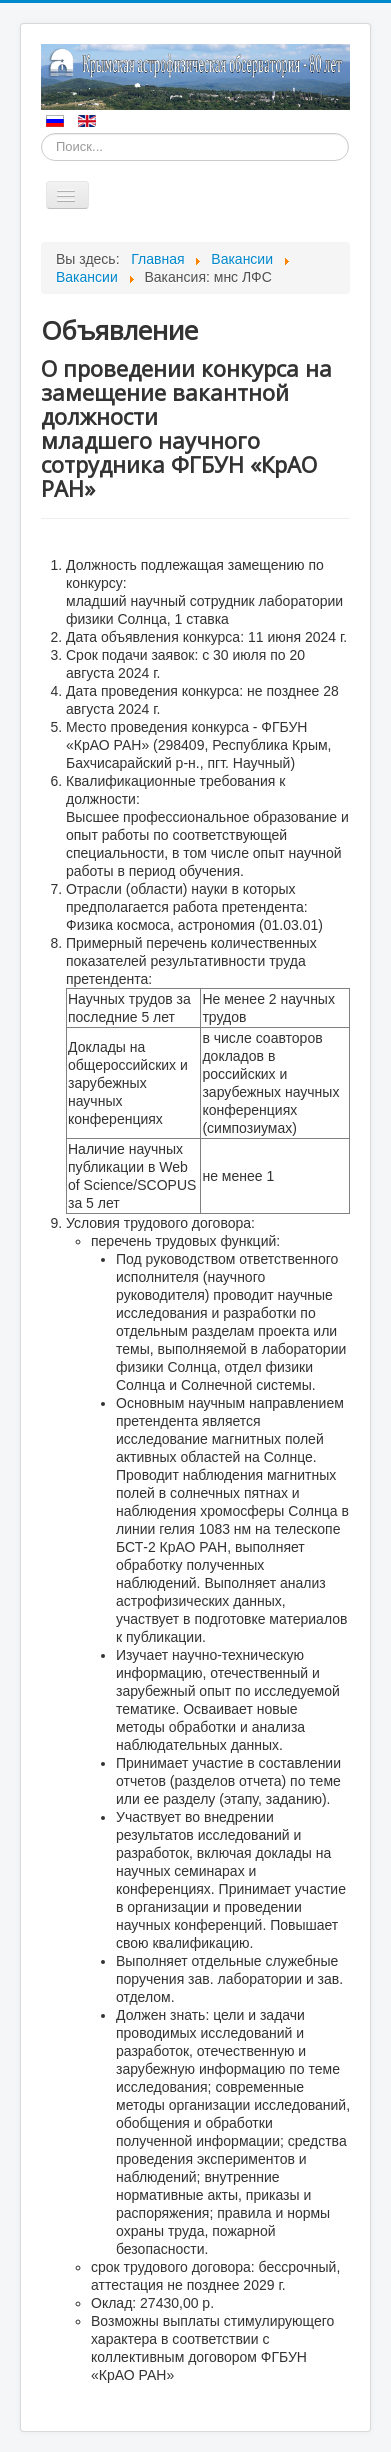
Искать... (41, 133)
